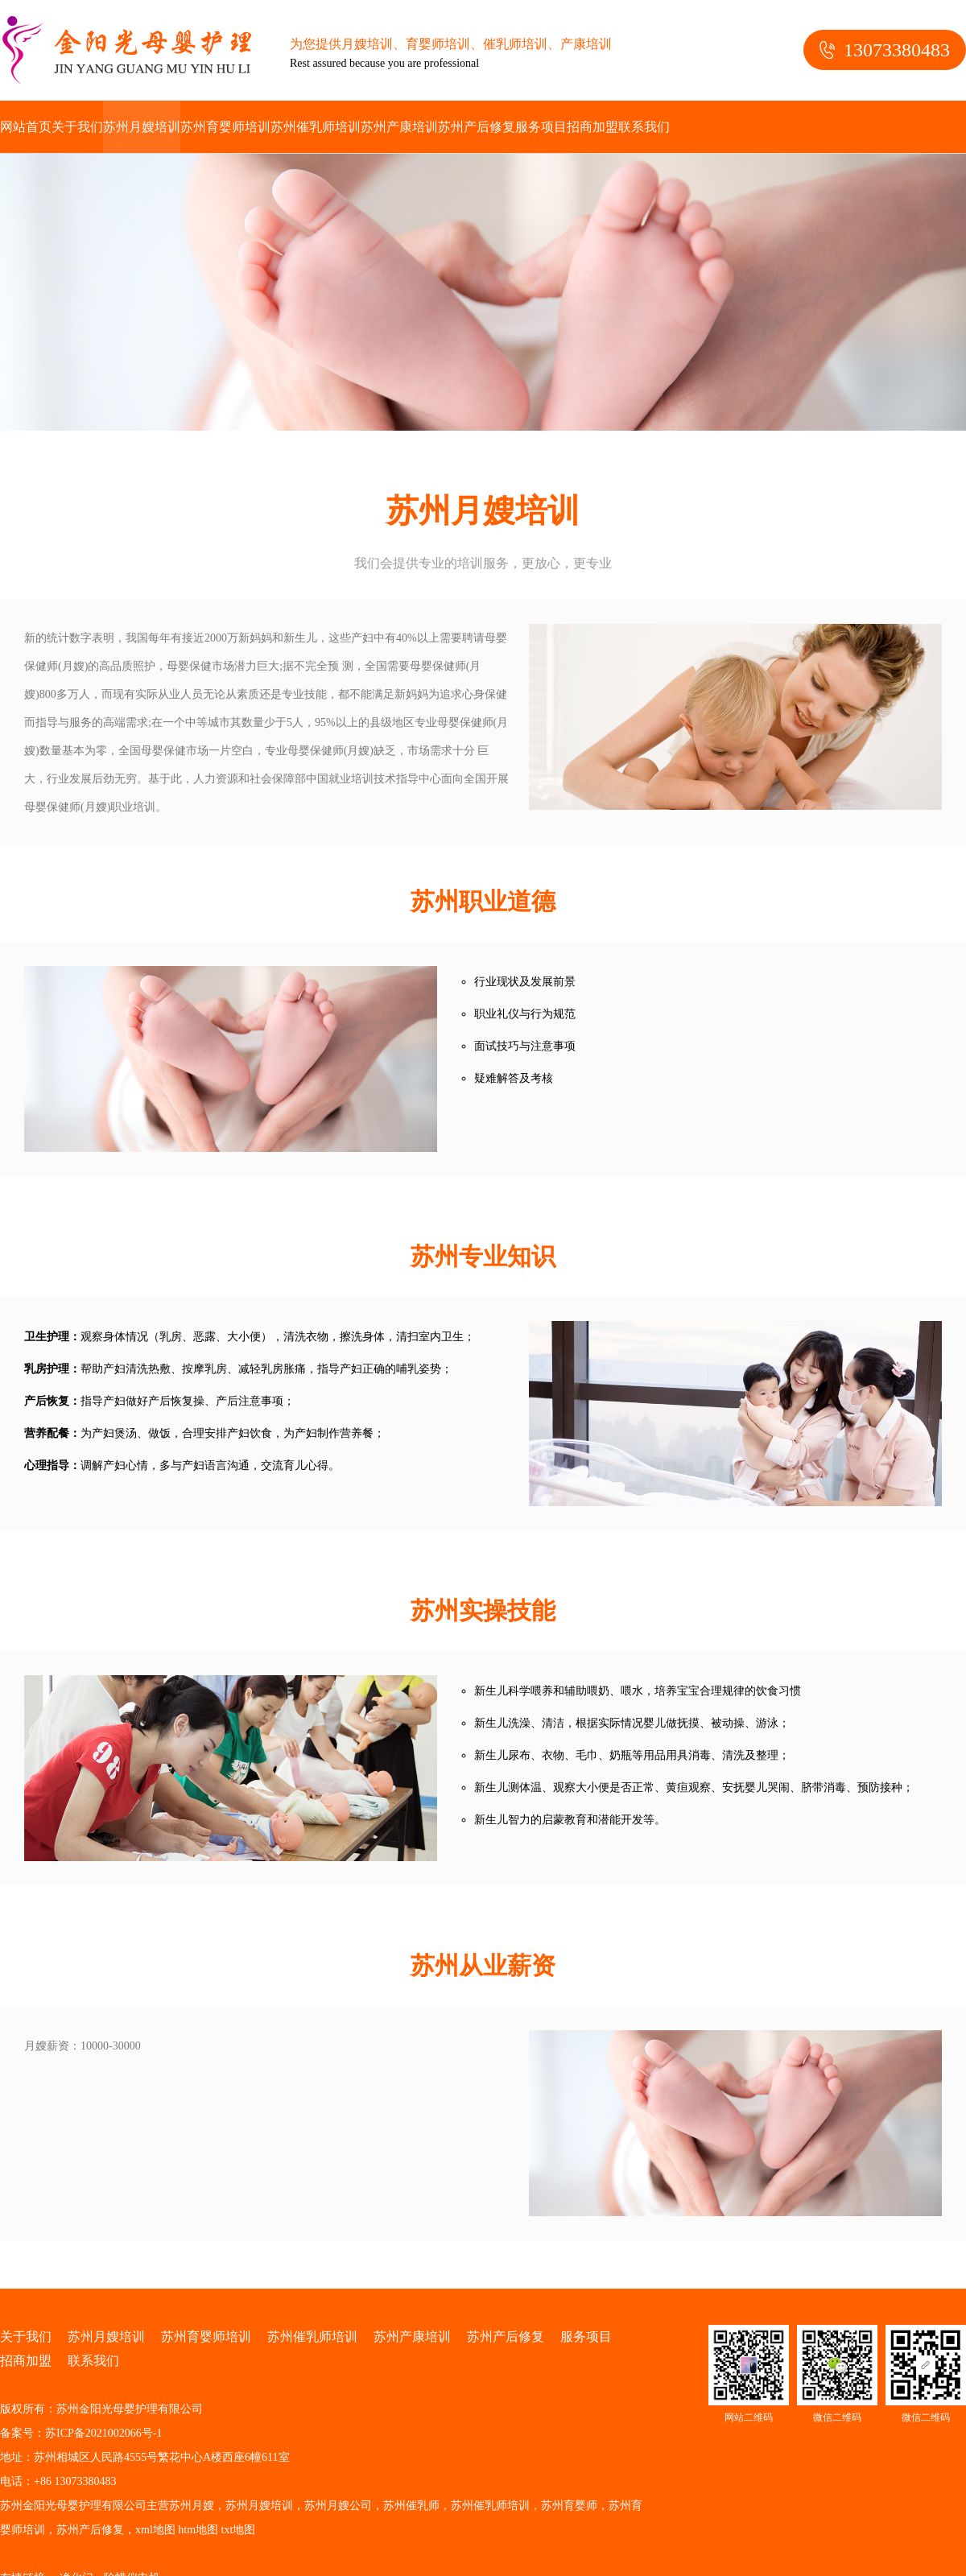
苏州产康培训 (399, 127)
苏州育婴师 (569, 2506)
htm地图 (198, 2530)
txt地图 (238, 2530)
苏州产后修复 (476, 127)
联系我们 (644, 127)
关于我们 (77, 127)
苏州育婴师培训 (225, 127)
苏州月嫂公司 (338, 2506)
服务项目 (541, 127)
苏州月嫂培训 (141, 127)
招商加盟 (592, 127)
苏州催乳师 (411, 2506)
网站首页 (26, 127)
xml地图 (155, 2530)
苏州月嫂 (191, 2506)
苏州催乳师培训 (315, 127)
